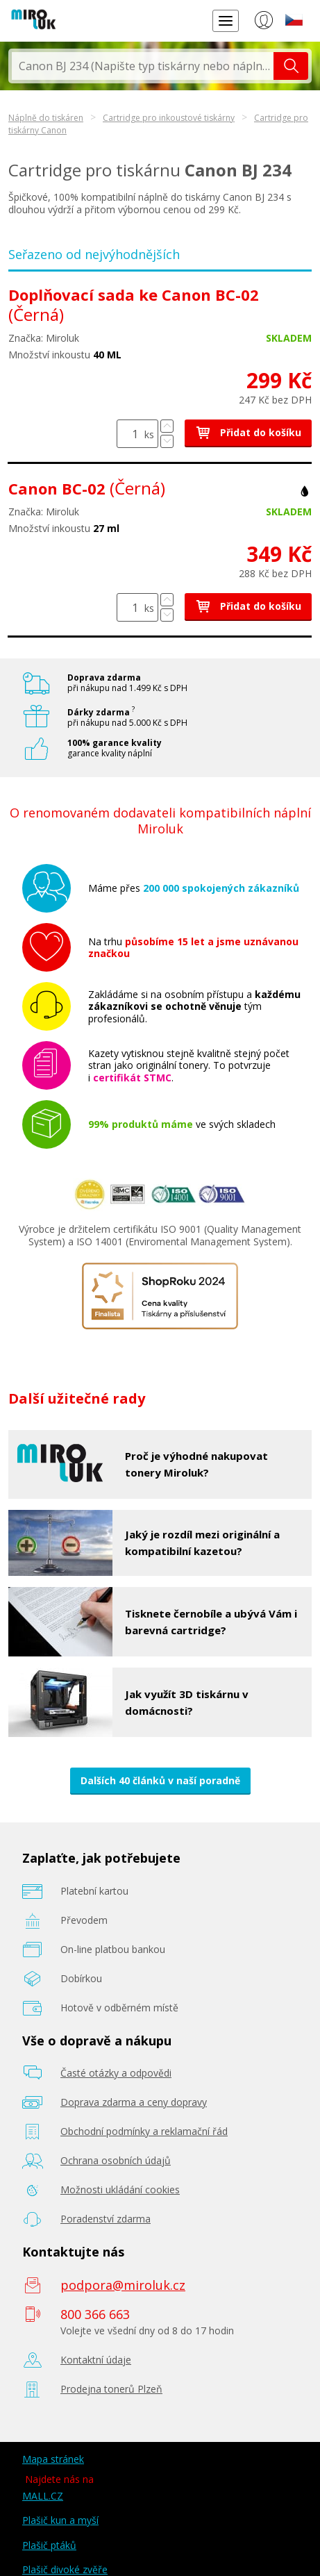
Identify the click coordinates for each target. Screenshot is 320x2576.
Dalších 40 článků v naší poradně (160, 1780)
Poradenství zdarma (105, 2218)
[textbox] (142, 66)
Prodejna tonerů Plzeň (111, 2388)
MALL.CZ (42, 2495)
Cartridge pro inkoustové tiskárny (169, 118)
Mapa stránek (53, 2459)
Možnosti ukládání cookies (120, 2189)
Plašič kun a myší (60, 2520)
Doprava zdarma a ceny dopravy (133, 2102)
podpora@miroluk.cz (122, 2285)
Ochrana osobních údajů (115, 2160)
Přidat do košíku (248, 432)
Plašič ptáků (49, 2545)
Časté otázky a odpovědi (115, 2072)
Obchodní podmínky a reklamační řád (144, 2131)
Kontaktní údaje (95, 2359)
